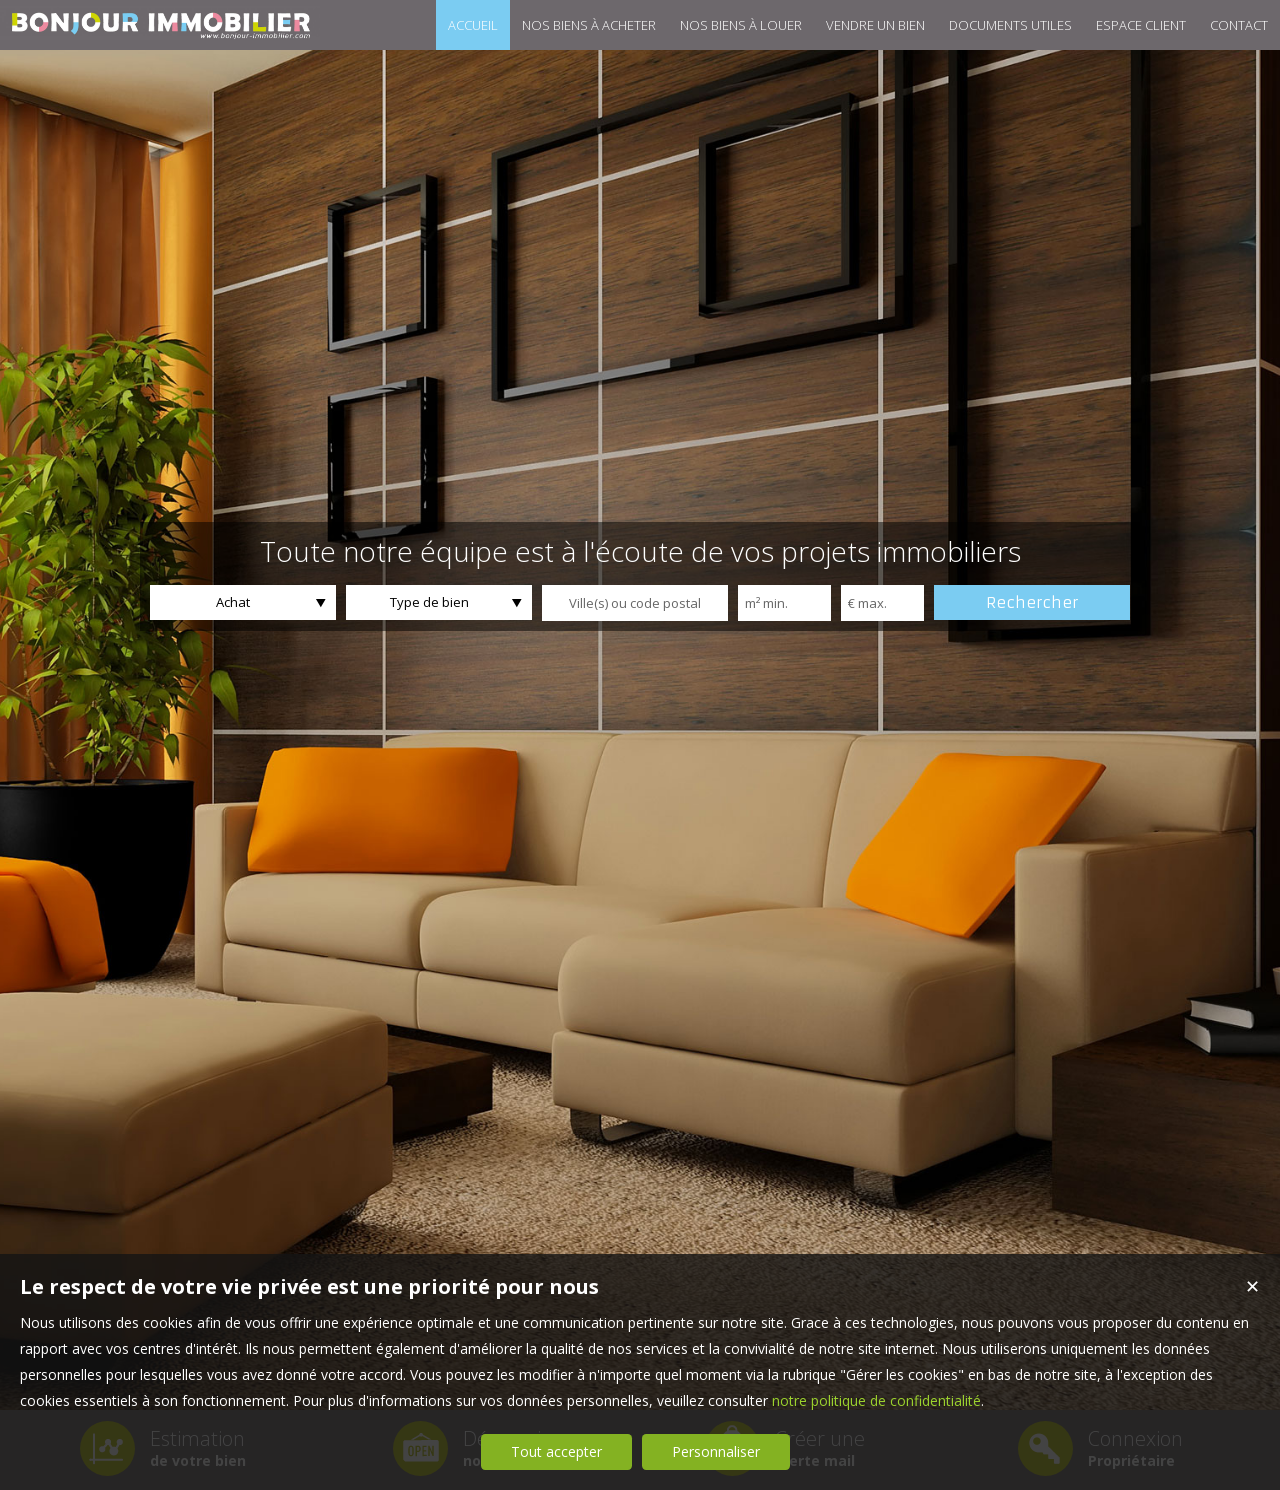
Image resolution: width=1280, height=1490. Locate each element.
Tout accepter (556, 1451)
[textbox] (635, 603)
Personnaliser (716, 1451)
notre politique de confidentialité (876, 1400)
